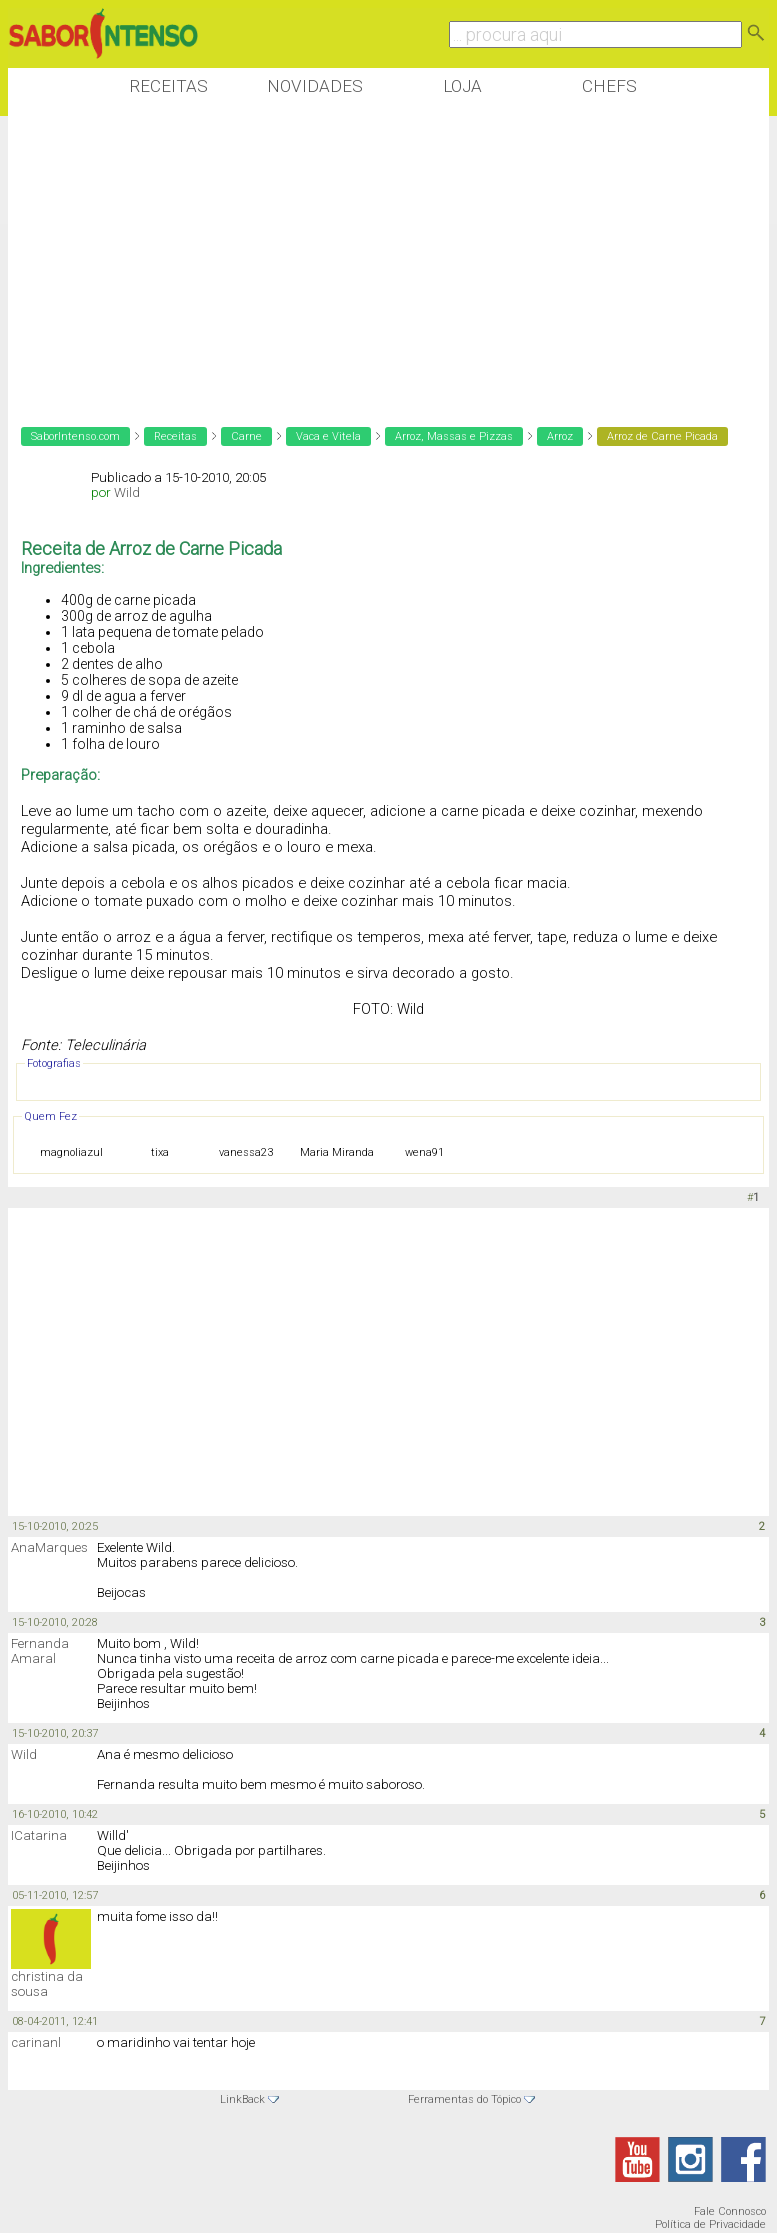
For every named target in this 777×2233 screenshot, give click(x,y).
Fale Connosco (730, 2211)
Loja (462, 86)
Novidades (315, 86)
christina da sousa (47, 1984)
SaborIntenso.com (75, 436)
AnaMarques (49, 1547)
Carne (246, 436)
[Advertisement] (372, 259)
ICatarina (39, 1835)
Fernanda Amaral (40, 1651)
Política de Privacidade (710, 2224)
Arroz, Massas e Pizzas (454, 436)
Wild (127, 492)
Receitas (168, 86)
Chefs (609, 86)
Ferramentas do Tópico (464, 2099)
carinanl (36, 2042)
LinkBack (242, 2099)
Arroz (560, 436)
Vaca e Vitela (328, 436)
